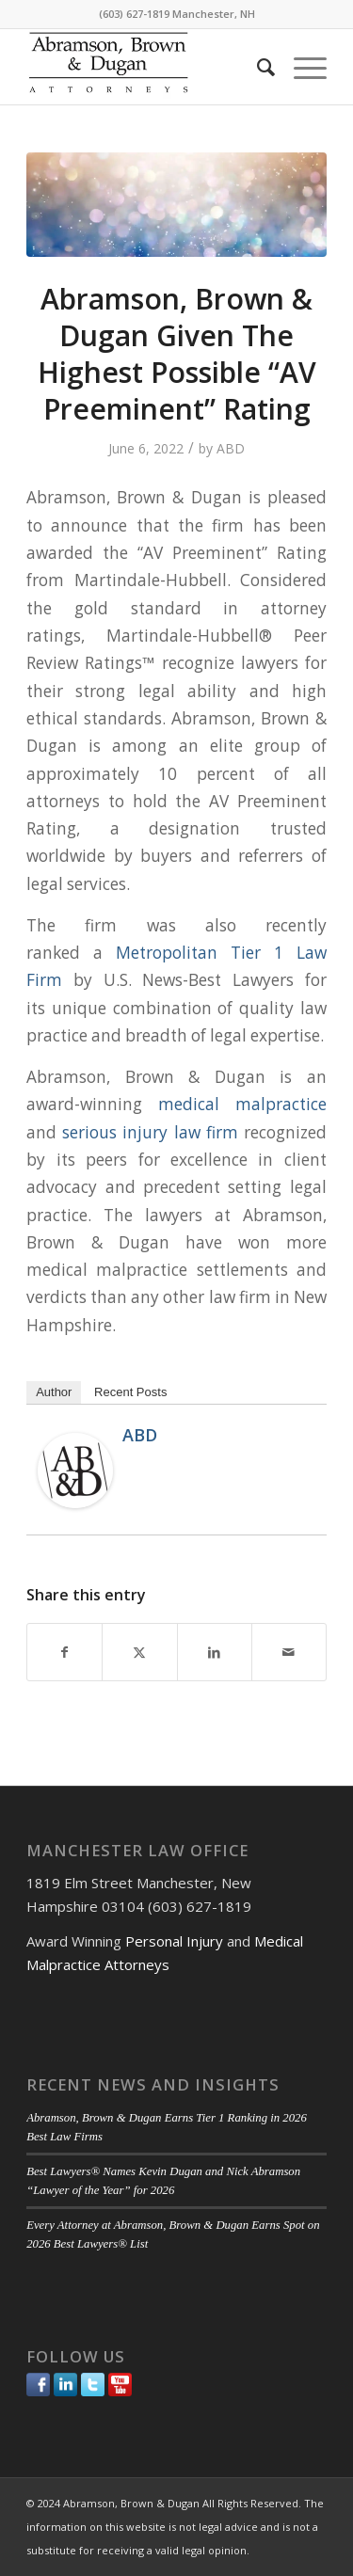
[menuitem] (256, 66)
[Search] (256, 66)
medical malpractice (242, 1104)
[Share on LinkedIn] (214, 1652)
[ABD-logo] (146, 66)
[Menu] (301, 66)
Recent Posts (130, 1392)
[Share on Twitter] (139, 1652)
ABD (231, 448)
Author (54, 1392)
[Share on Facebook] (64, 1652)
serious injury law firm (149, 1132)
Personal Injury (174, 1941)
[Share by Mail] (289, 1652)
